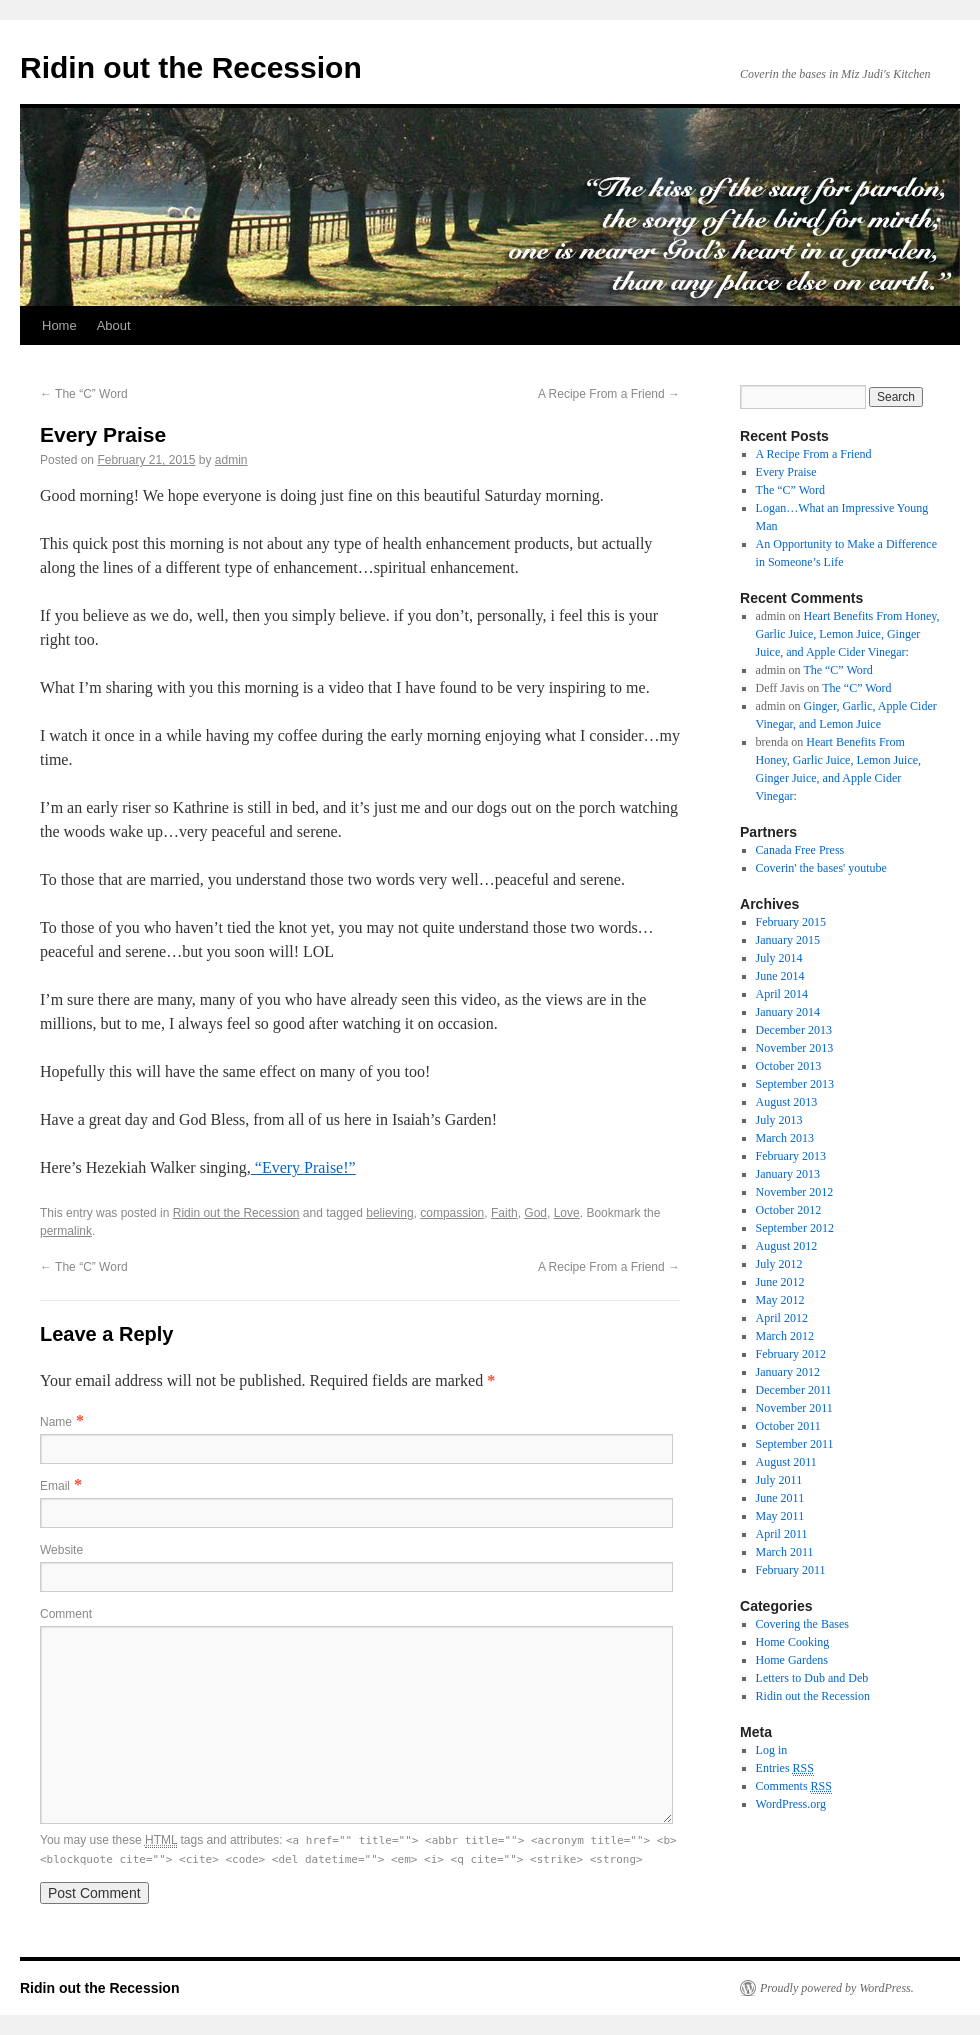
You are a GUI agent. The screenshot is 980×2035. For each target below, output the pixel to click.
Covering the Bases (802, 1624)
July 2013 (779, 1120)
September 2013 (795, 1084)
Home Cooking (793, 1642)
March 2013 (785, 1138)
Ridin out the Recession (191, 67)
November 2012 (795, 1192)
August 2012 (787, 1246)
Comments (794, 1786)
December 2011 (794, 1390)
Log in (772, 1750)
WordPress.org (791, 1804)
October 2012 (789, 1210)
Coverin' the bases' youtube (821, 868)
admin (231, 460)
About (114, 325)
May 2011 (780, 1516)
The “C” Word (84, 394)
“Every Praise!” (303, 1167)
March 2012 (785, 1336)
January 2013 (788, 1174)
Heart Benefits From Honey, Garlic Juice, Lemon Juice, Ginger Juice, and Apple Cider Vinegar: (848, 634)
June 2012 (780, 1282)
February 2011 (791, 1570)
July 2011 (779, 1480)
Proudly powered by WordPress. (837, 1988)
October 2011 (788, 1426)
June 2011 (780, 1498)
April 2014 (782, 994)
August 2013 (787, 1102)
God (535, 1213)
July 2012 (779, 1264)
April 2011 (782, 1534)
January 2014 (788, 1012)
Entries (785, 1768)
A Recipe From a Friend (609, 394)
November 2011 (794, 1408)
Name (56, 1422)
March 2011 (785, 1552)
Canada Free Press (800, 850)
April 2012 (782, 1318)
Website (61, 1550)
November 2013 (795, 1048)
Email (55, 1486)
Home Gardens (792, 1660)
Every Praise (786, 472)
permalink (66, 1231)
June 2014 (780, 976)
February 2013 (791, 1156)
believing (389, 1213)
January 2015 (788, 940)
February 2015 (791, 922)
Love (567, 1213)
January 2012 (788, 1372)
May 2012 (780, 1300)
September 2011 (795, 1444)
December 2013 (794, 1030)
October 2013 (789, 1066)
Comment (66, 1614)
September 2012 (795, 1228)
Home (59, 325)
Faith (504, 1213)
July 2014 (779, 958)
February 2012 (791, 1354)
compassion (452, 1213)
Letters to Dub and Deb (812, 1678)
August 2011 (786, 1462)
